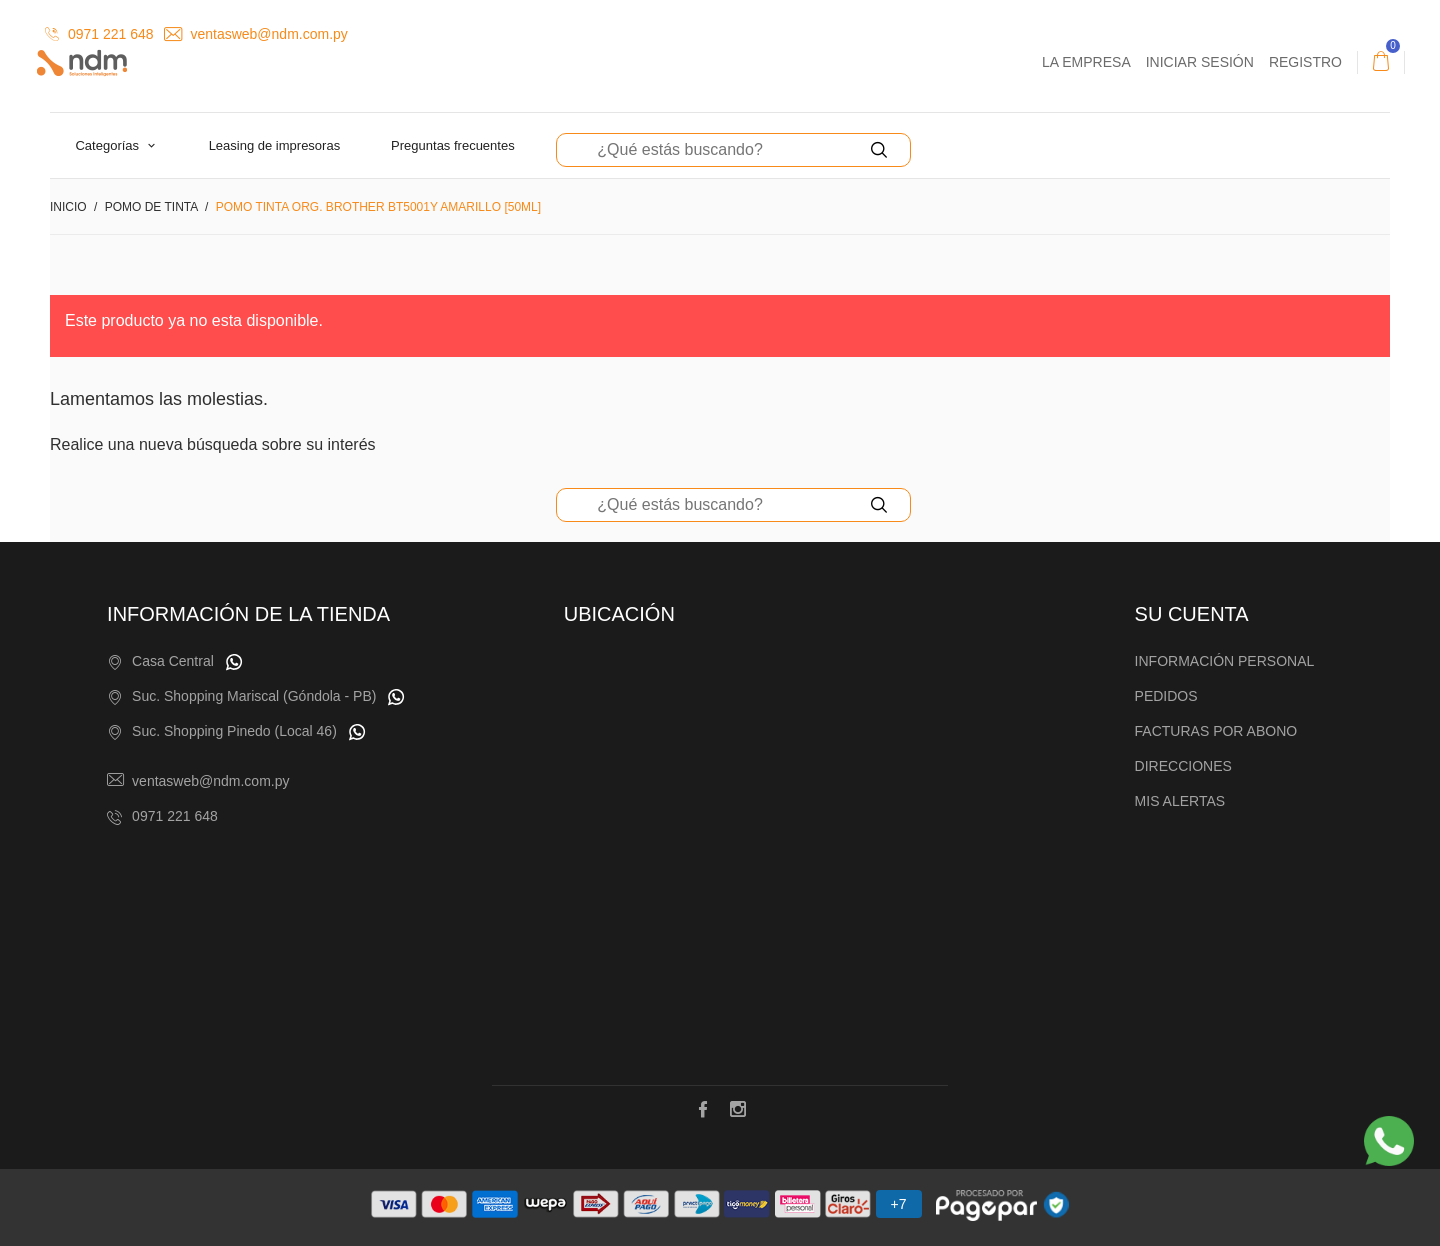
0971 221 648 (99, 34)
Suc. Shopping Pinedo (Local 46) (234, 731)
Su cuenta (1192, 614)
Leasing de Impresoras (275, 145)
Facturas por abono (1216, 731)
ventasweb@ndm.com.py (256, 34)
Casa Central (173, 661)
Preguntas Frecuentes (453, 145)
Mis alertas (1180, 801)
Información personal (1225, 661)
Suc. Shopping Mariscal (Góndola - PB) (254, 696)
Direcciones (1183, 766)
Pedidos (1166, 696)
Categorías (108, 145)
